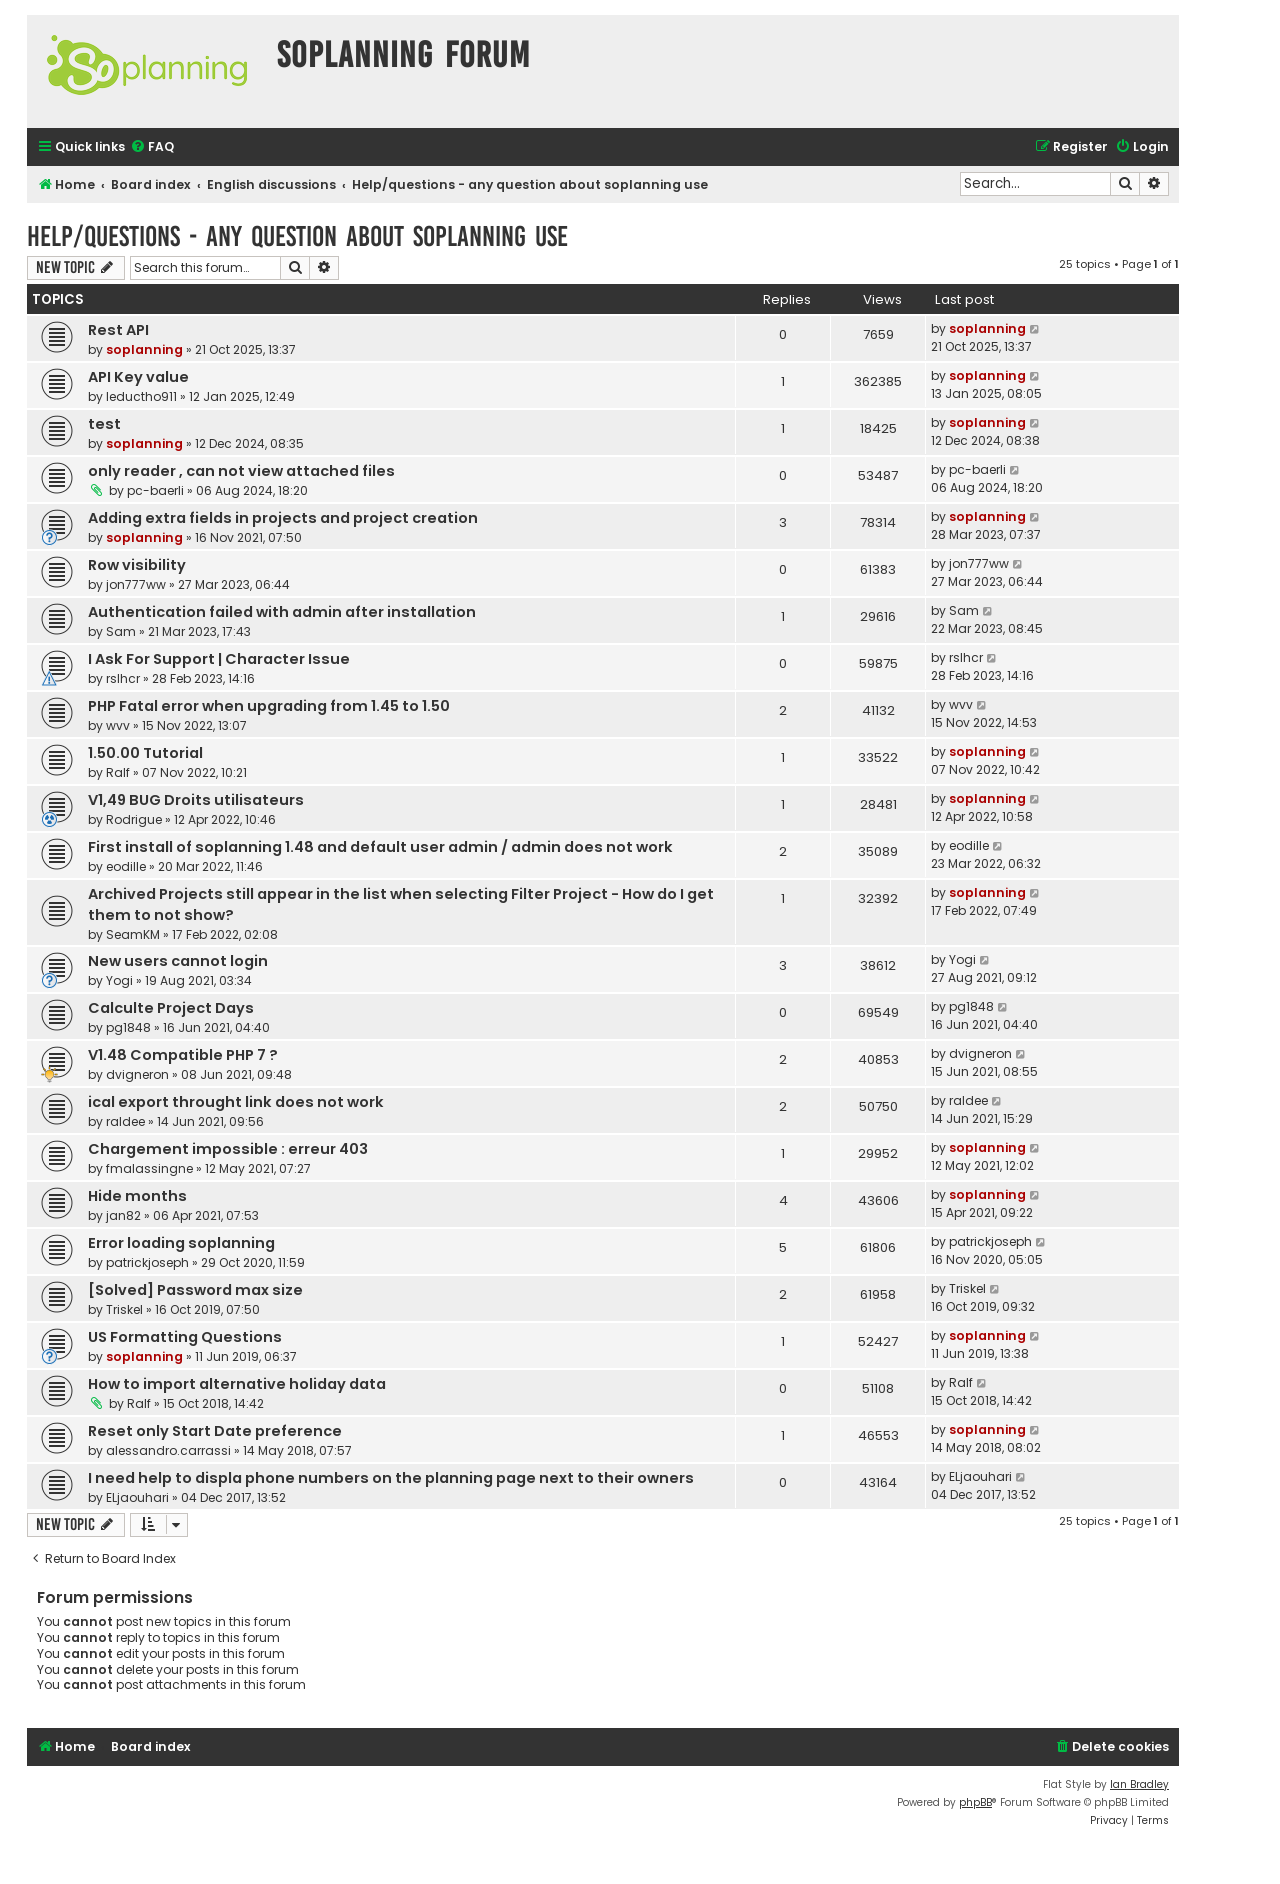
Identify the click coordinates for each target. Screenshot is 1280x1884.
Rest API (118, 330)
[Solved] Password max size (195, 1290)
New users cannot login (178, 961)
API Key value (138, 377)
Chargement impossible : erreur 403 (228, 1149)
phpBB (975, 1802)
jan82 (123, 1215)
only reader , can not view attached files (241, 471)
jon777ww (136, 584)
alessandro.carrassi (168, 1450)
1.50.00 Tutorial (145, 753)
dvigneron (137, 1074)
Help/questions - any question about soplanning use (297, 236)
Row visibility (137, 565)
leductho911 (141, 396)
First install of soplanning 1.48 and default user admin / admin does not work (380, 847)
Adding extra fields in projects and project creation (283, 518)
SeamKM (133, 934)
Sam (121, 631)
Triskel (124, 1309)
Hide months (137, 1196)
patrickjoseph (147, 1262)
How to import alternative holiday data (237, 1384)
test (104, 424)
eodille (126, 866)
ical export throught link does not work (236, 1102)
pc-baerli (155, 490)
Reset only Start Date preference (215, 1431)
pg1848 (128, 1027)
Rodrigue (134, 819)
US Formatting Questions (185, 1337)
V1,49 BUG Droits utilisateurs (196, 800)
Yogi (119, 980)
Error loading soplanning (181, 1243)
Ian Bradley (1139, 1784)
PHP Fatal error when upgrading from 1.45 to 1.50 (269, 706)
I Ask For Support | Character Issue (219, 659)
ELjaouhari (137, 1497)
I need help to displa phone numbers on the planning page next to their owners (391, 1478)
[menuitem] (152, 147)
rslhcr (123, 678)
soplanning (144, 349)
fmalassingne (149, 1168)
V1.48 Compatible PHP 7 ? (183, 1055)
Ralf (118, 772)
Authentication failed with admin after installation (282, 612)
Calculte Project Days (171, 1008)
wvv (118, 725)
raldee (125, 1121)
